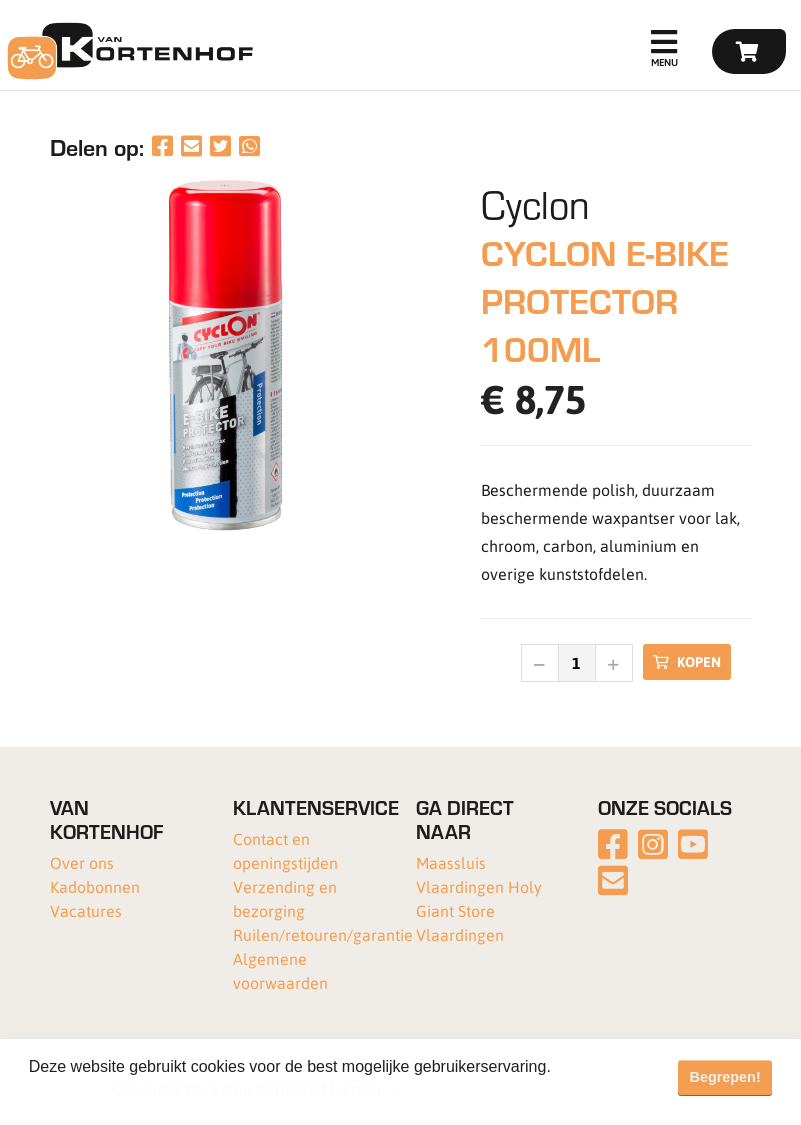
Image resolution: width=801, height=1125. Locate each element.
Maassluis (451, 862)
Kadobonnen (95, 886)
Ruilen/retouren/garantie (323, 934)
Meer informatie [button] (87, 1093)
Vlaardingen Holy (479, 886)
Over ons (82, 862)
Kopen (687, 661)
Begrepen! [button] (725, 1077)
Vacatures (86, 910)
